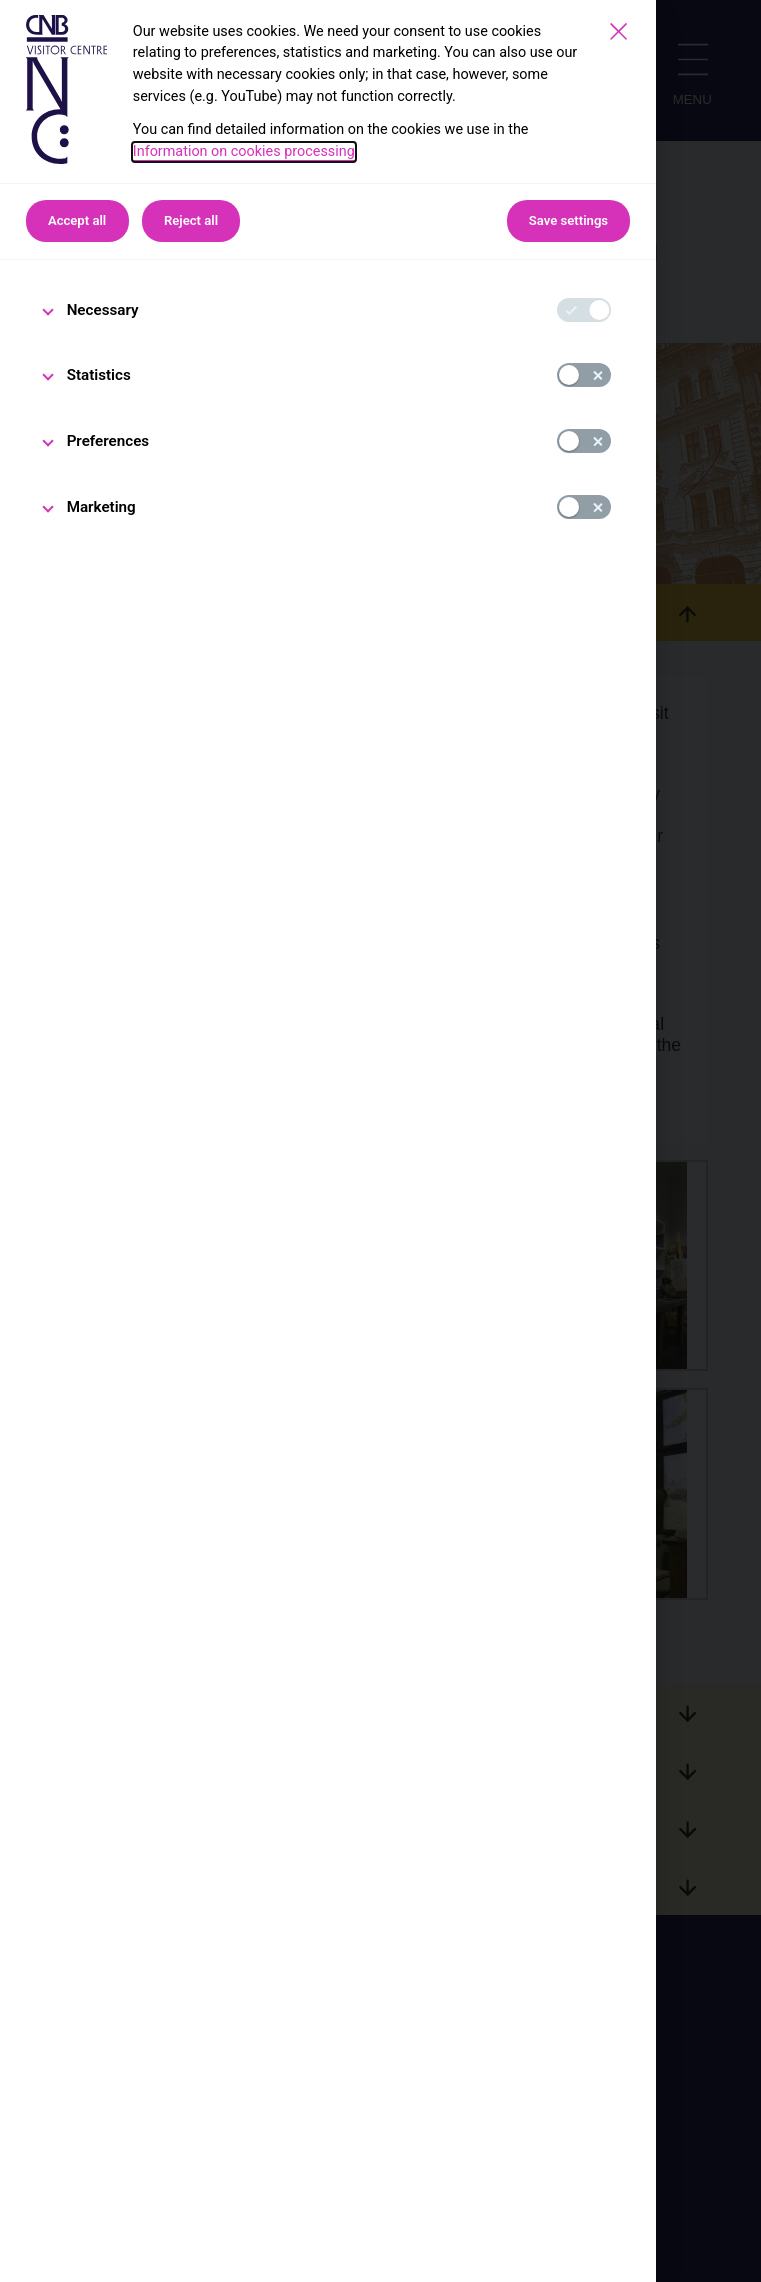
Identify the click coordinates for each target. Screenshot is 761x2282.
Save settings (568, 220)
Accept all (77, 220)
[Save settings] (618, 31)
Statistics (99, 375)
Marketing (101, 507)
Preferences (108, 441)
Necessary (103, 310)
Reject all (191, 220)
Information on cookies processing (244, 151)
